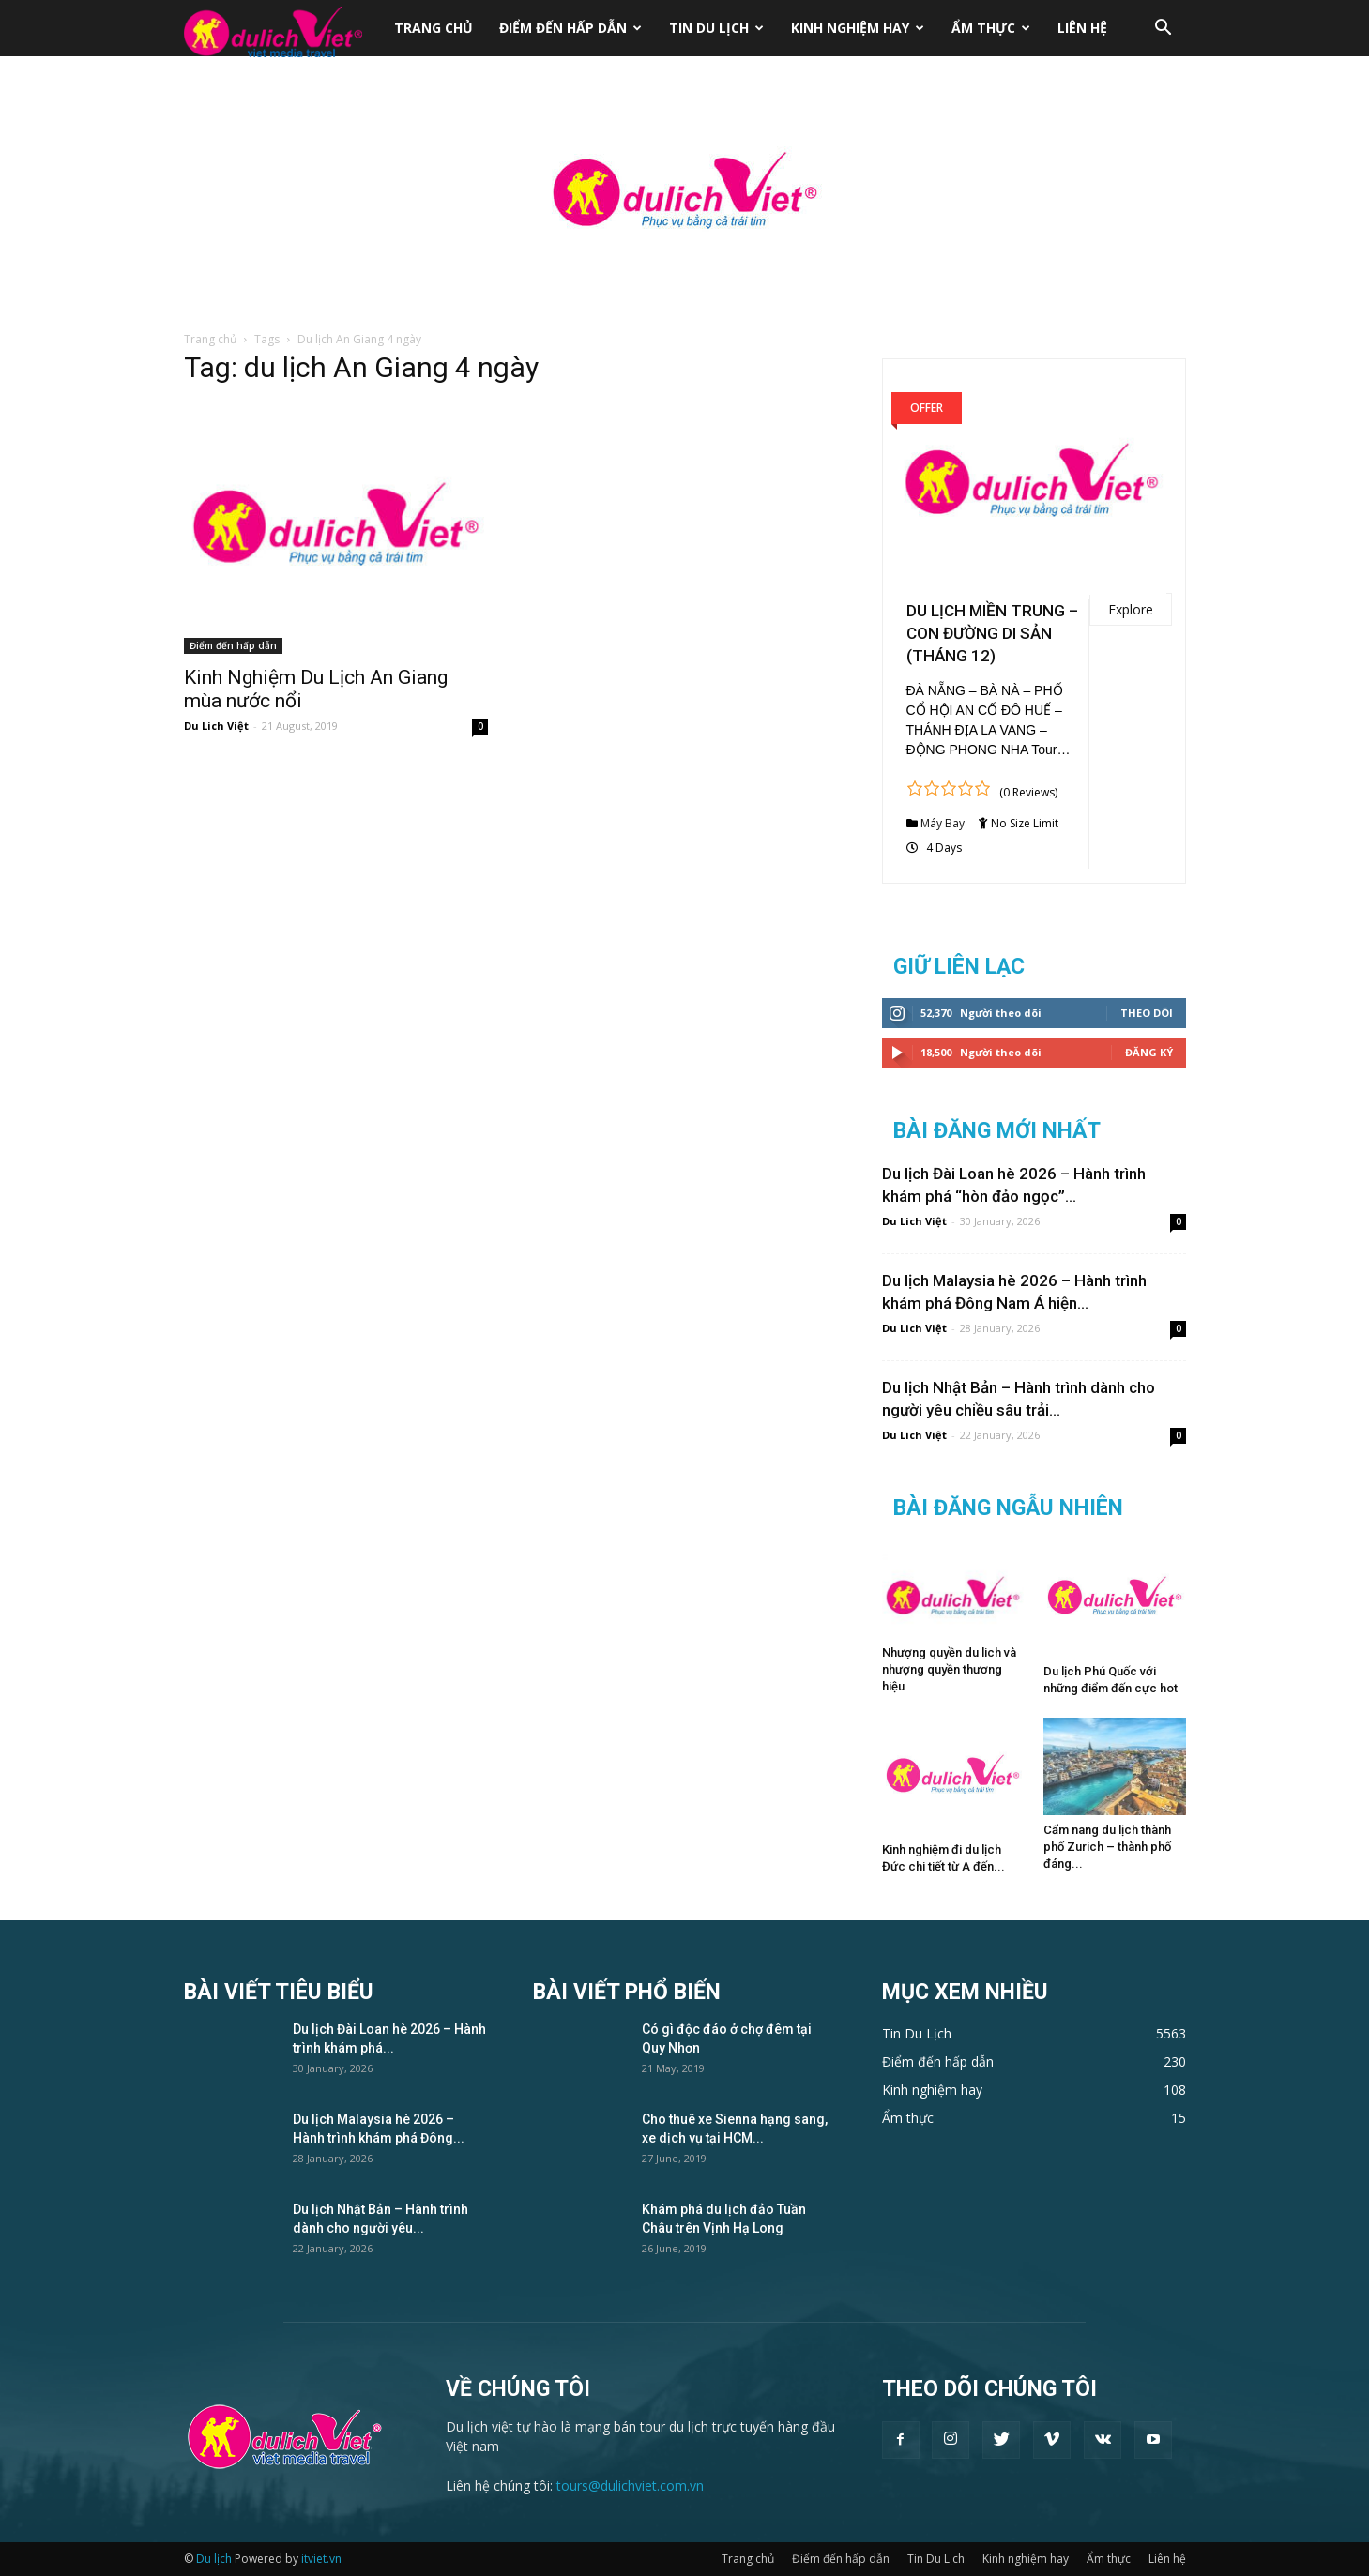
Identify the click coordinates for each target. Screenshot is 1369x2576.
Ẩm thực (990, 28)
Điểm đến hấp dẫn (570, 28)
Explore (1130, 609)
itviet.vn (321, 2559)
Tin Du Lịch (716, 28)
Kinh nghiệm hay (857, 28)
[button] (1163, 29)
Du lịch (214, 2559)
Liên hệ (1082, 28)
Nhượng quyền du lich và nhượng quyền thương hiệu (949, 1669)
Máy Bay (942, 823)
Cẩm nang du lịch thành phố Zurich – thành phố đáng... (1107, 1847)
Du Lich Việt (216, 726)
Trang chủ (433, 28)
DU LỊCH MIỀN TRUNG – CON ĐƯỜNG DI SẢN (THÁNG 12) (992, 633)
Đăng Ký (1149, 1052)
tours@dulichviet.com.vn (630, 2485)
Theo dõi (1146, 1013)
